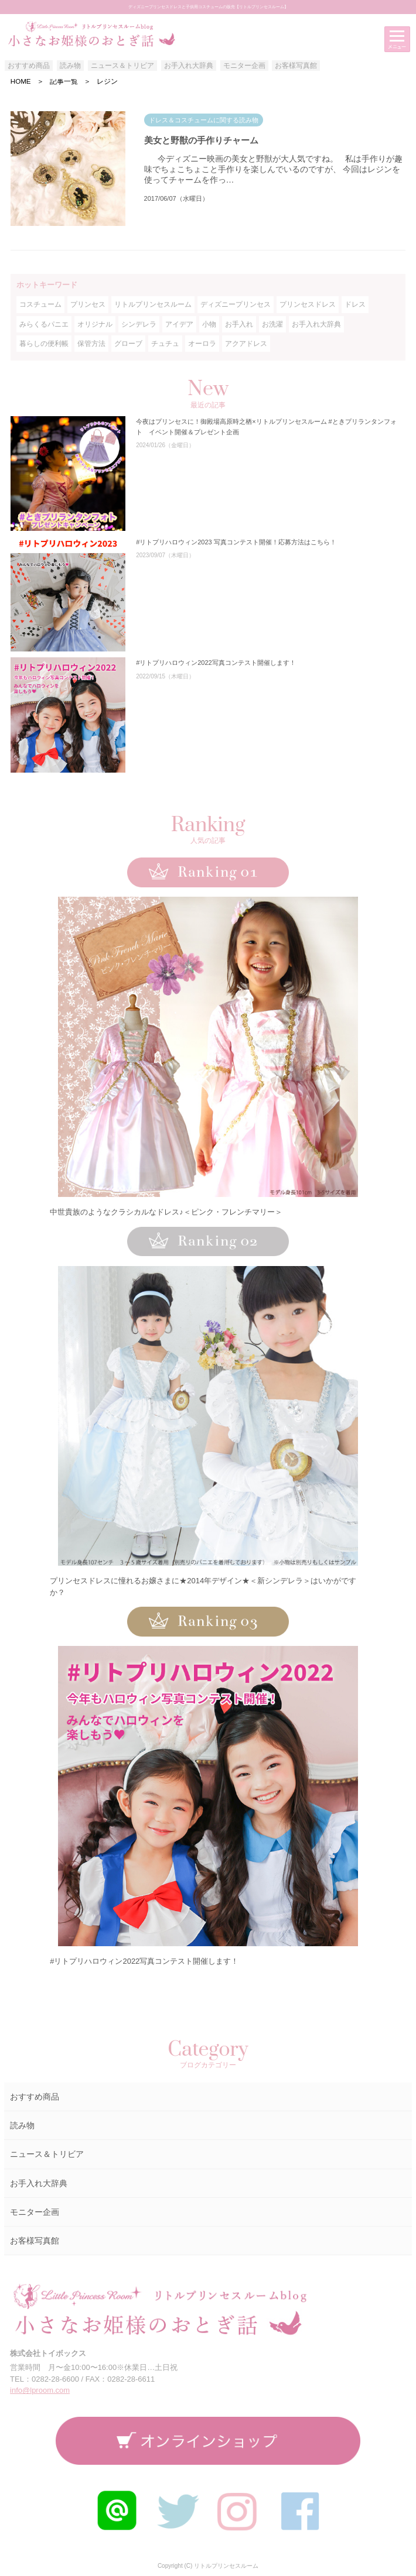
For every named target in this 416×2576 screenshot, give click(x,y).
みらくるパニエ (44, 324)
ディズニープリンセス (235, 304)
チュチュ (165, 343)
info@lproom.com (40, 2390)
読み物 (70, 65)
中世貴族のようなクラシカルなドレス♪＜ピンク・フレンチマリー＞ (166, 1212)
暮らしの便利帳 (44, 343)
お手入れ (239, 324)
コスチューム (40, 304)
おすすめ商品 (29, 65)
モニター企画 (244, 65)
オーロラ (202, 343)
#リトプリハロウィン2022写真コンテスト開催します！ (144, 1961)
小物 (209, 324)
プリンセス (87, 304)
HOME (21, 81)
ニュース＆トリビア (122, 65)
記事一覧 (64, 81)
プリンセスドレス (307, 304)
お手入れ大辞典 (188, 65)
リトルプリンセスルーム (153, 304)
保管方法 (91, 343)
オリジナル (94, 324)
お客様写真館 (296, 65)
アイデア (179, 324)
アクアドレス (246, 343)
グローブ (128, 343)
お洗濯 (272, 324)
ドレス (355, 304)
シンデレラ (138, 324)
